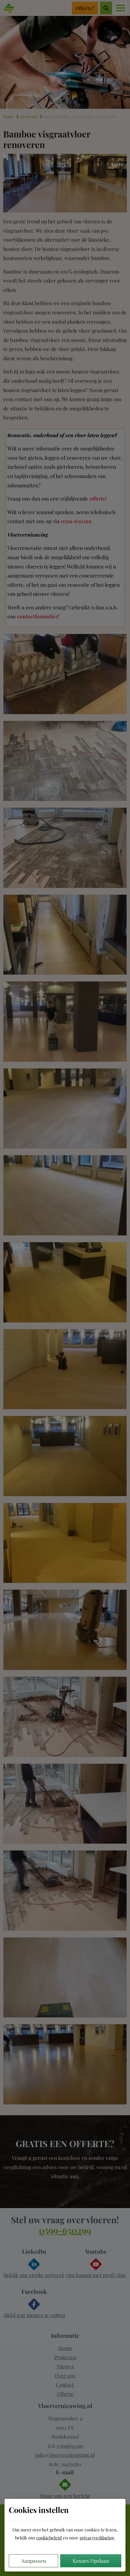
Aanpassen (33, 2560)
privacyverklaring (97, 2537)
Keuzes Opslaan (91, 2560)
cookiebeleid (49, 2537)
